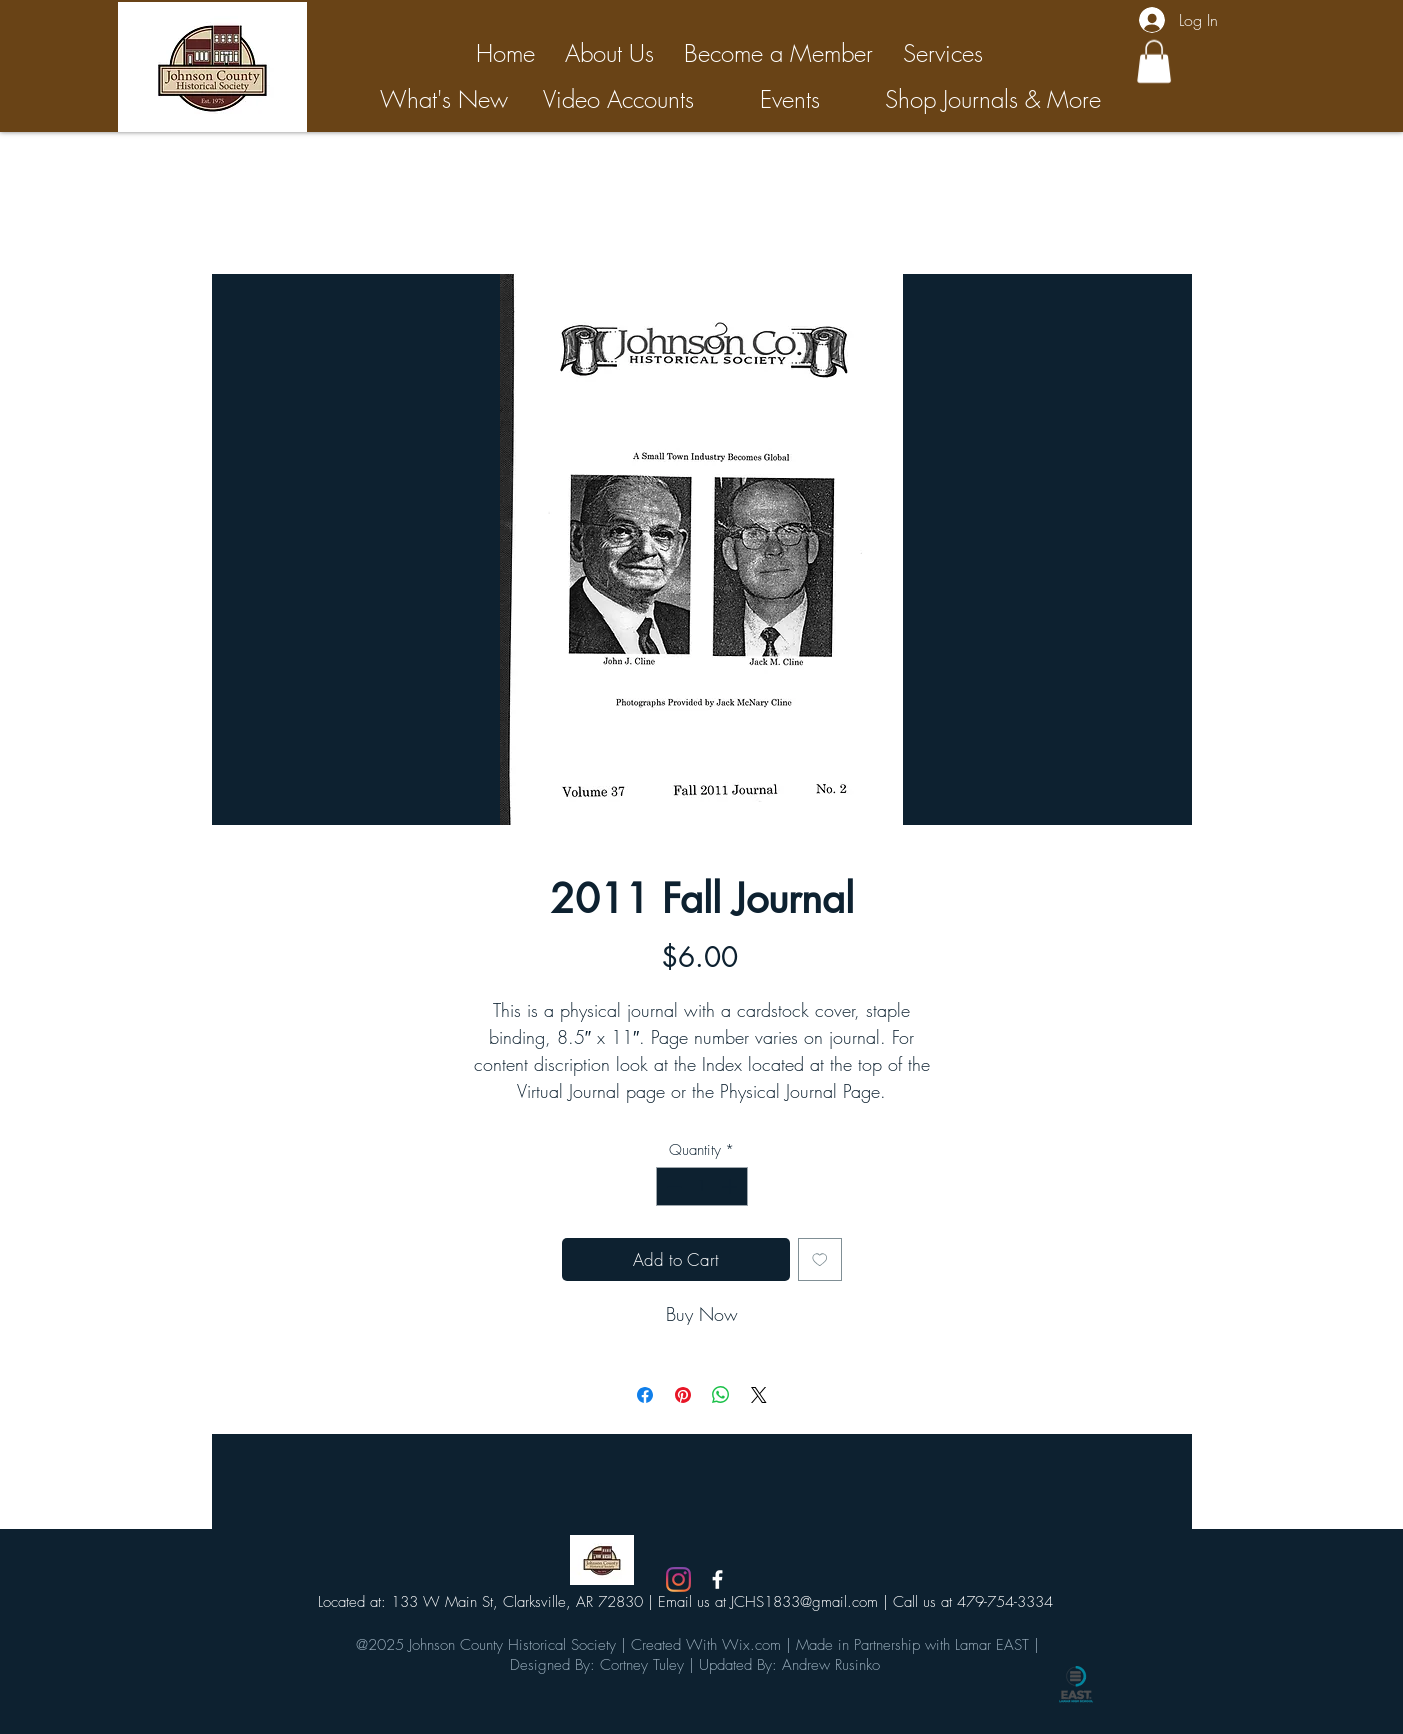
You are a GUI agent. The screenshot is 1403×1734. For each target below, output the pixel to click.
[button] (1154, 61)
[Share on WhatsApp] (721, 1395)
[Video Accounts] (619, 100)
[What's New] (444, 100)
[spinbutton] (701, 1186)
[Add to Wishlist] (820, 1260)
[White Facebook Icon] (717, 1579)
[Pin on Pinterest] (683, 1395)
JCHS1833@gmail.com (804, 1602)
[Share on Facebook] (645, 1395)
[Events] (790, 100)
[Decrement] (672, 1186)
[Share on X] (759, 1395)
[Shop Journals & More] (993, 100)
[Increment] (731, 1186)
